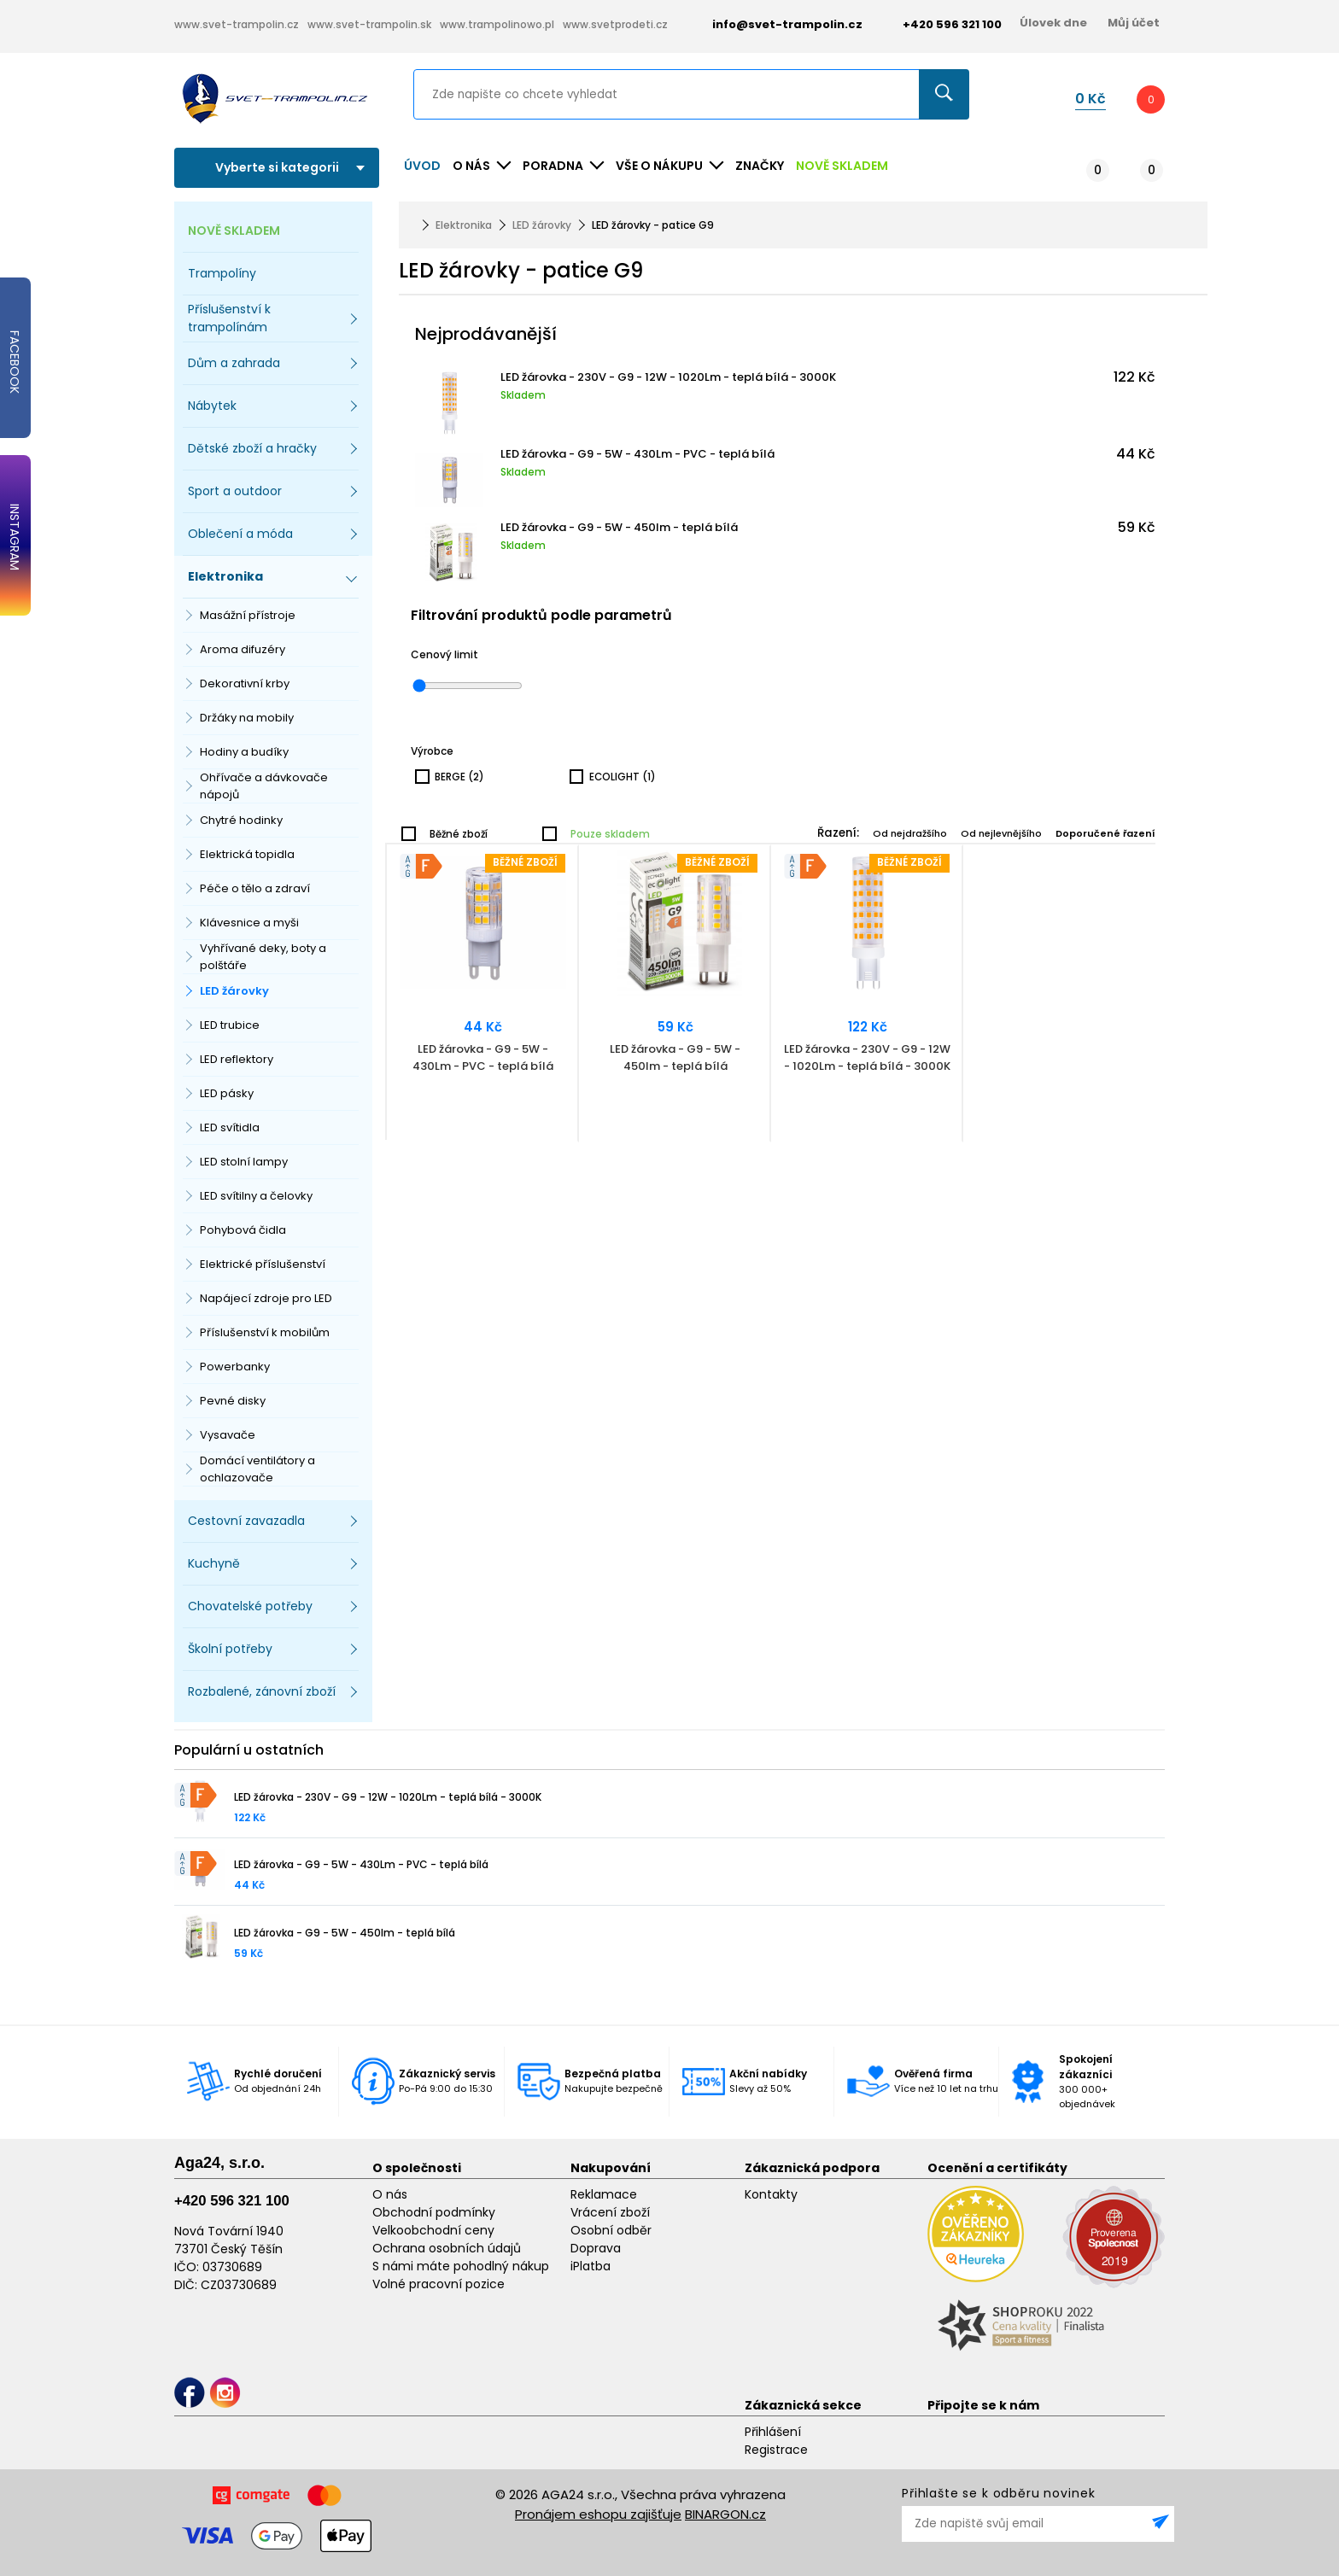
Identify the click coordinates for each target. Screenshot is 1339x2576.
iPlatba (590, 2266)
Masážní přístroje (247, 615)
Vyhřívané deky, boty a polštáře (263, 956)
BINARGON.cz (725, 2514)
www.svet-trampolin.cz (236, 24)
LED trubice (230, 1025)
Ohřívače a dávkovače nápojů (264, 786)
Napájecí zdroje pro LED (266, 1298)
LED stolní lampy (244, 1162)
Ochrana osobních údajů (446, 2248)
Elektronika (464, 225)
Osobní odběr (611, 2230)
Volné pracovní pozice (438, 2284)
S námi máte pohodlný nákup (460, 2266)
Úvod (422, 165)
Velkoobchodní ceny (433, 2230)
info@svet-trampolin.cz (774, 24)
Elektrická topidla (247, 854)
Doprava (595, 2248)
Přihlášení (773, 2431)
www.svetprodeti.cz (615, 24)
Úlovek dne (1053, 23)
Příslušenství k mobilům (265, 1332)
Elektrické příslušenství (262, 1264)
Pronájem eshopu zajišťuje (598, 2514)
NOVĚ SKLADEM (842, 165)
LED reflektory (236, 1059)
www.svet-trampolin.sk (369, 24)
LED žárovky (234, 991)
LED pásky (227, 1093)
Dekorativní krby (244, 683)
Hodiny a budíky (244, 752)
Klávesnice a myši (249, 922)
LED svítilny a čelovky (256, 1196)
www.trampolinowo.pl (497, 24)
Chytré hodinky (241, 820)
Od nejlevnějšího (1001, 833)
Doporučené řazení (1105, 833)
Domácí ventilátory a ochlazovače (257, 1469)
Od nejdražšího (910, 833)
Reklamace (603, 2194)
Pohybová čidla (243, 1230)
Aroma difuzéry (242, 649)
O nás (389, 2194)
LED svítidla (230, 1127)
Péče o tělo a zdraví (255, 888)
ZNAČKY (759, 165)
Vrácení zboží (610, 2212)
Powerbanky (235, 1366)
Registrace (776, 2449)
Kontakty (771, 2194)
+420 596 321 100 (231, 2201)
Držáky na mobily (247, 718)
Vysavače (227, 1435)
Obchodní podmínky (433, 2212)
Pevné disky (233, 1401)
